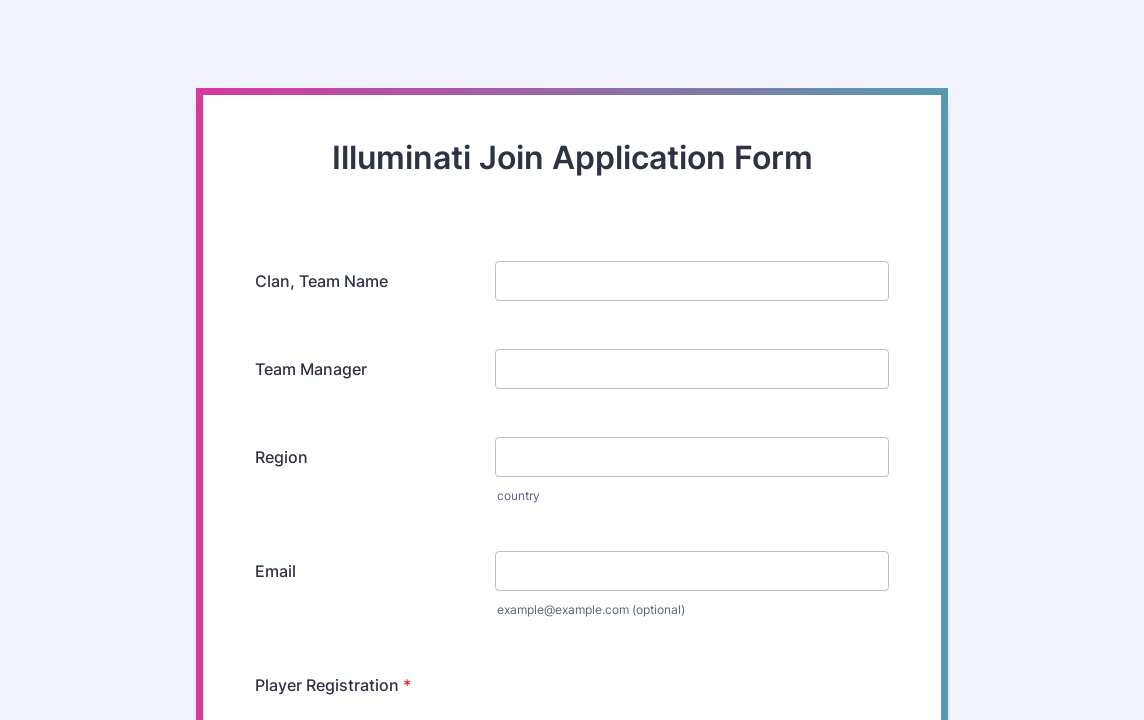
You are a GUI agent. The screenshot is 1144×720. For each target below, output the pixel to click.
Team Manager (311, 369)
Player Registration (333, 685)
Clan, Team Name (321, 281)
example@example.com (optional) (591, 609)
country (518, 495)
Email (275, 571)
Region (281, 457)
